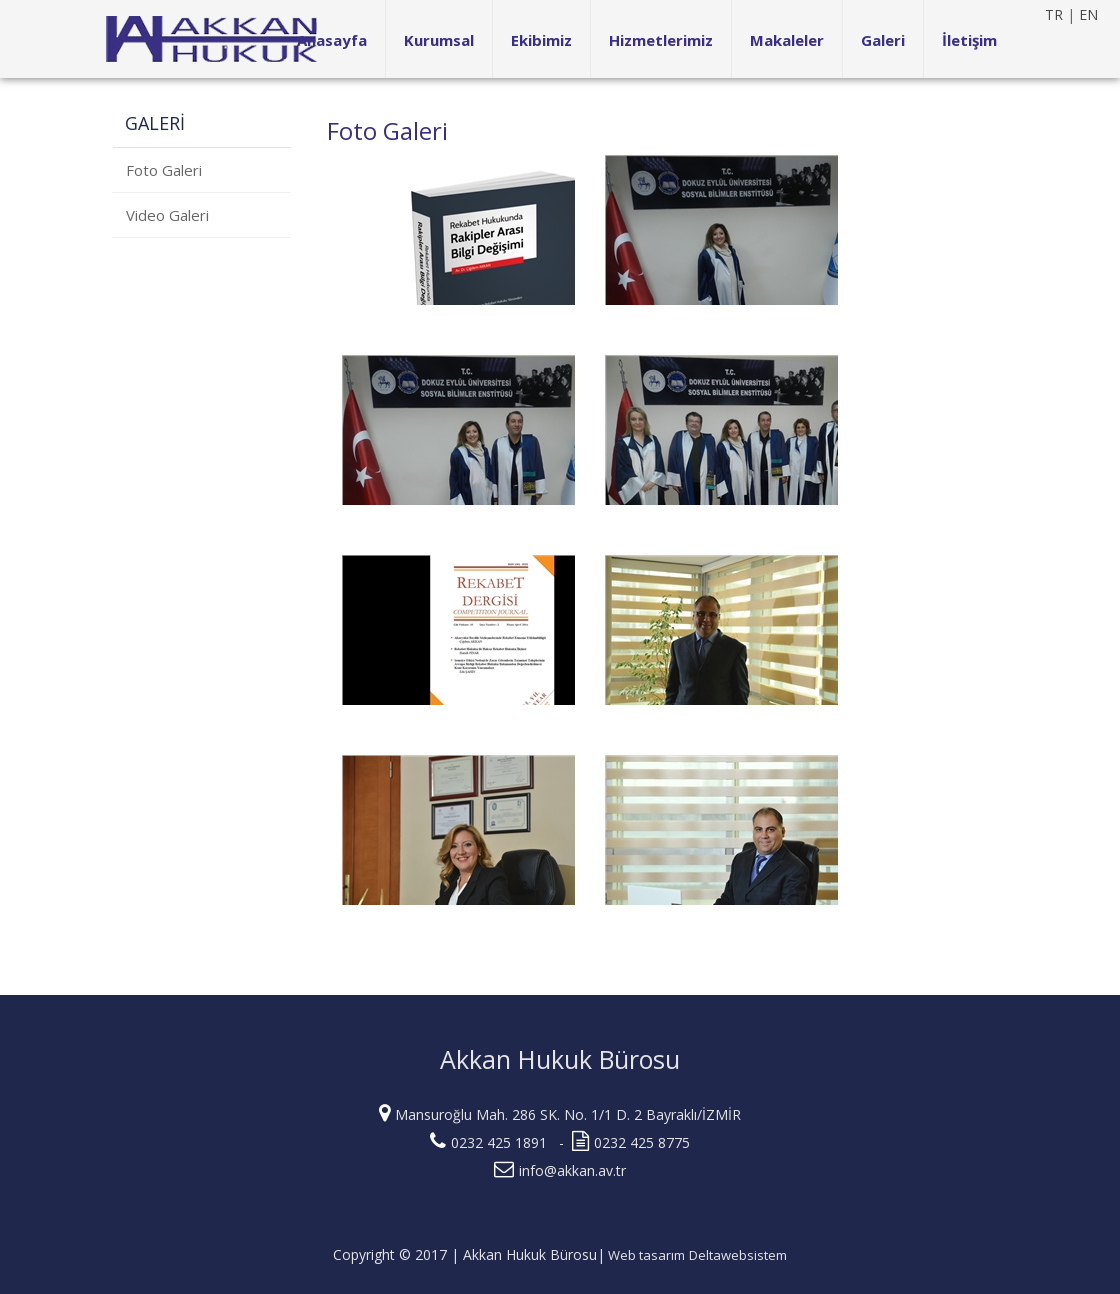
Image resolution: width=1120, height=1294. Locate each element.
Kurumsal (439, 40)
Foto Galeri (164, 170)
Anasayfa (332, 40)
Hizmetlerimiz (661, 40)
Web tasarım (645, 1255)
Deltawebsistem (738, 1255)
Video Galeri (167, 215)
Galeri (883, 40)
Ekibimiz (541, 40)
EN (1088, 14)
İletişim (969, 40)
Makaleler (787, 40)
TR (1054, 14)
